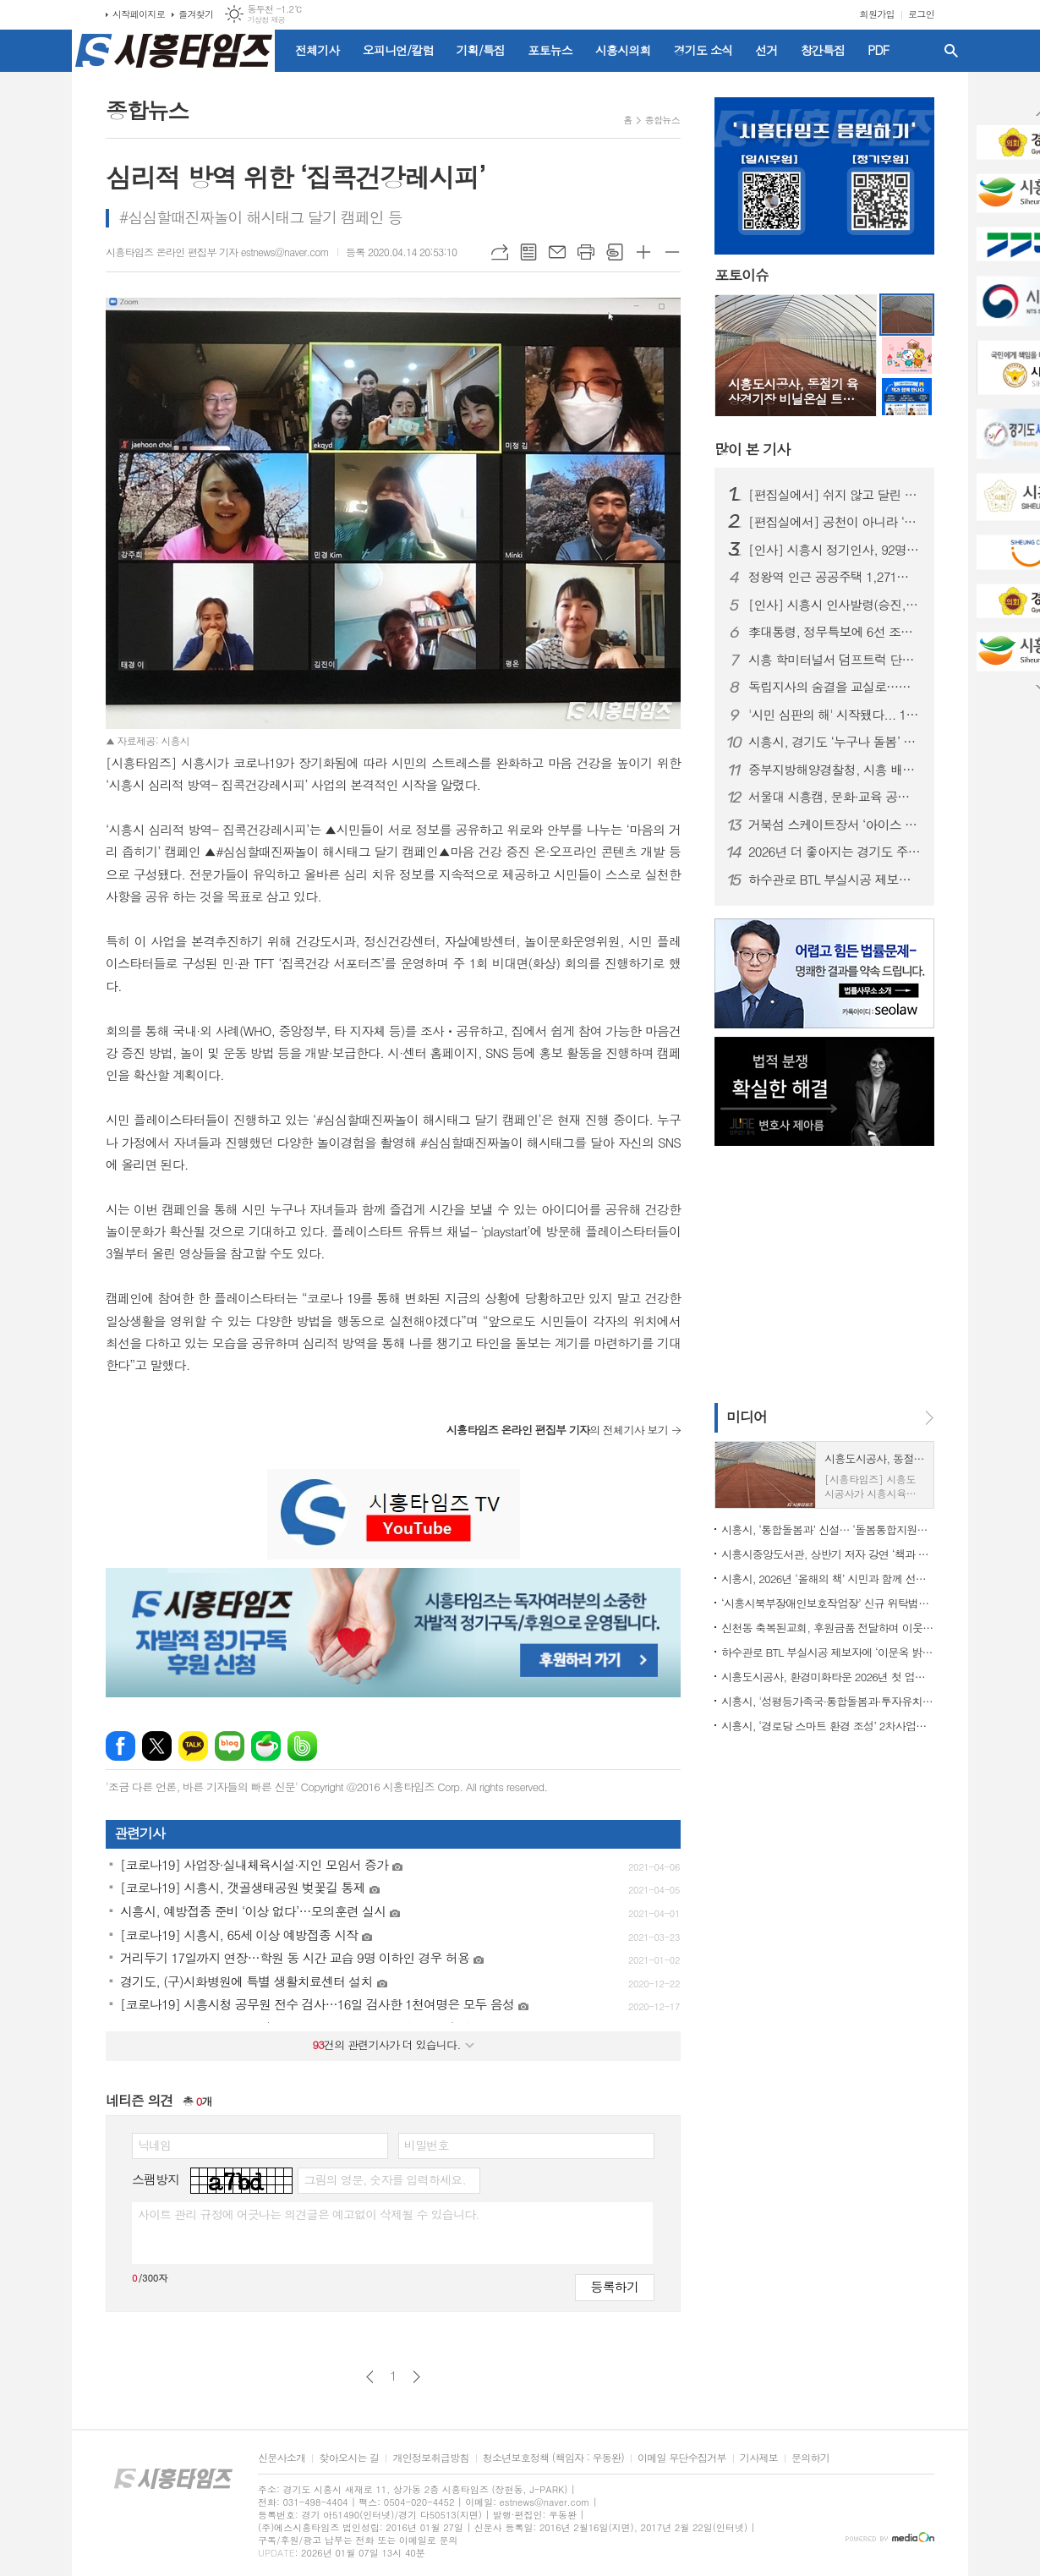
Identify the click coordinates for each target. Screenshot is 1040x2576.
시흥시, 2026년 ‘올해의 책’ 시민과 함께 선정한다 (827, 1578)
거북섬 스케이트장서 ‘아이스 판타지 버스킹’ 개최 (834, 824)
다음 (416, 2377)
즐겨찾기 (195, 14)
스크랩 (614, 252)
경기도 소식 (703, 49)
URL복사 (499, 252)
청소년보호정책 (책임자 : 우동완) (553, 2458)
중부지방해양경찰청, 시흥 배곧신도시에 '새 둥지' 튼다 (834, 769)
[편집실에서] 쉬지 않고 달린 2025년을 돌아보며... (834, 494)
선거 (766, 49)
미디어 (746, 1416)
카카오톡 (193, 1746)
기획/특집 (481, 49)
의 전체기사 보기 (557, 1430)
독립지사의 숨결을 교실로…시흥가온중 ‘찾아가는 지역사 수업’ (834, 686)
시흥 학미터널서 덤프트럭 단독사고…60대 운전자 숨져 (834, 659)
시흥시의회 (623, 49)
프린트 (585, 252)
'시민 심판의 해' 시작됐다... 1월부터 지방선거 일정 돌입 (834, 714)
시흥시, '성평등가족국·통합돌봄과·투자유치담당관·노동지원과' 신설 (827, 1701)
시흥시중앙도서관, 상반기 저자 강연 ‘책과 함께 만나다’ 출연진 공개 (827, 1554)
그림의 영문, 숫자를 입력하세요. (384, 2179)
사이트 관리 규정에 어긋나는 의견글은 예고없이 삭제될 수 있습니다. (308, 2214)
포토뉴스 (550, 49)
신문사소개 (281, 2458)
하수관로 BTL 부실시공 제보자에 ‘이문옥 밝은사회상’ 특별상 (834, 879)
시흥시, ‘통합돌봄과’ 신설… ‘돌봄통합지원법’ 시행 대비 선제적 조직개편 (827, 1529)
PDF (878, 49)
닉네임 (154, 2145)
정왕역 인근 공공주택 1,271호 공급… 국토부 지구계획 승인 (834, 576)
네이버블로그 (229, 1746)
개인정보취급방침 (430, 2458)
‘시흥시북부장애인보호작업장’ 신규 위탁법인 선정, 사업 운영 (827, 1603)
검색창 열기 (951, 51)
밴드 (302, 1746)
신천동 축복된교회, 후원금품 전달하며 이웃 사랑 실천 (827, 1628)
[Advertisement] (820, 1272)
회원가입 (877, 14)
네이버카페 (266, 1746)
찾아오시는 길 (349, 2458)
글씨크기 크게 (643, 252)
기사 (752, 449)
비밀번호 (426, 2145)
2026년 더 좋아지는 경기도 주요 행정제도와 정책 (834, 851)
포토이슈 (741, 276)
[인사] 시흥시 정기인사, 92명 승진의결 (834, 549)
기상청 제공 (266, 19)
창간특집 (823, 49)
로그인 (921, 14)
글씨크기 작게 (672, 252)
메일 (557, 252)
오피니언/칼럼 (398, 49)
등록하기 (614, 2286)
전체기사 (317, 49)
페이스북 (120, 1746)
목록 (528, 252)
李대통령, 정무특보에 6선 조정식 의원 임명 (834, 631)
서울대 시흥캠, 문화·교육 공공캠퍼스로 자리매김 (834, 796)
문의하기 (810, 2458)
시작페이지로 (138, 14)
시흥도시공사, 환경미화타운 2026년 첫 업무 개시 (827, 1677)
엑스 (157, 1746)
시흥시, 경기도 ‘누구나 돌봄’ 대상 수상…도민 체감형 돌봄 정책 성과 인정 (834, 741)
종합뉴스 (662, 119)
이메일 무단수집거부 (682, 2458)
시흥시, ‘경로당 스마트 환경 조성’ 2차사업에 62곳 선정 (827, 1726)
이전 (370, 2377)
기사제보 (759, 2458)
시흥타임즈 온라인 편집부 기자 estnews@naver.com (217, 251)
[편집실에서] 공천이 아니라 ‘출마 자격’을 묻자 (834, 521)
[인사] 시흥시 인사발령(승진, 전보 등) (834, 604)
